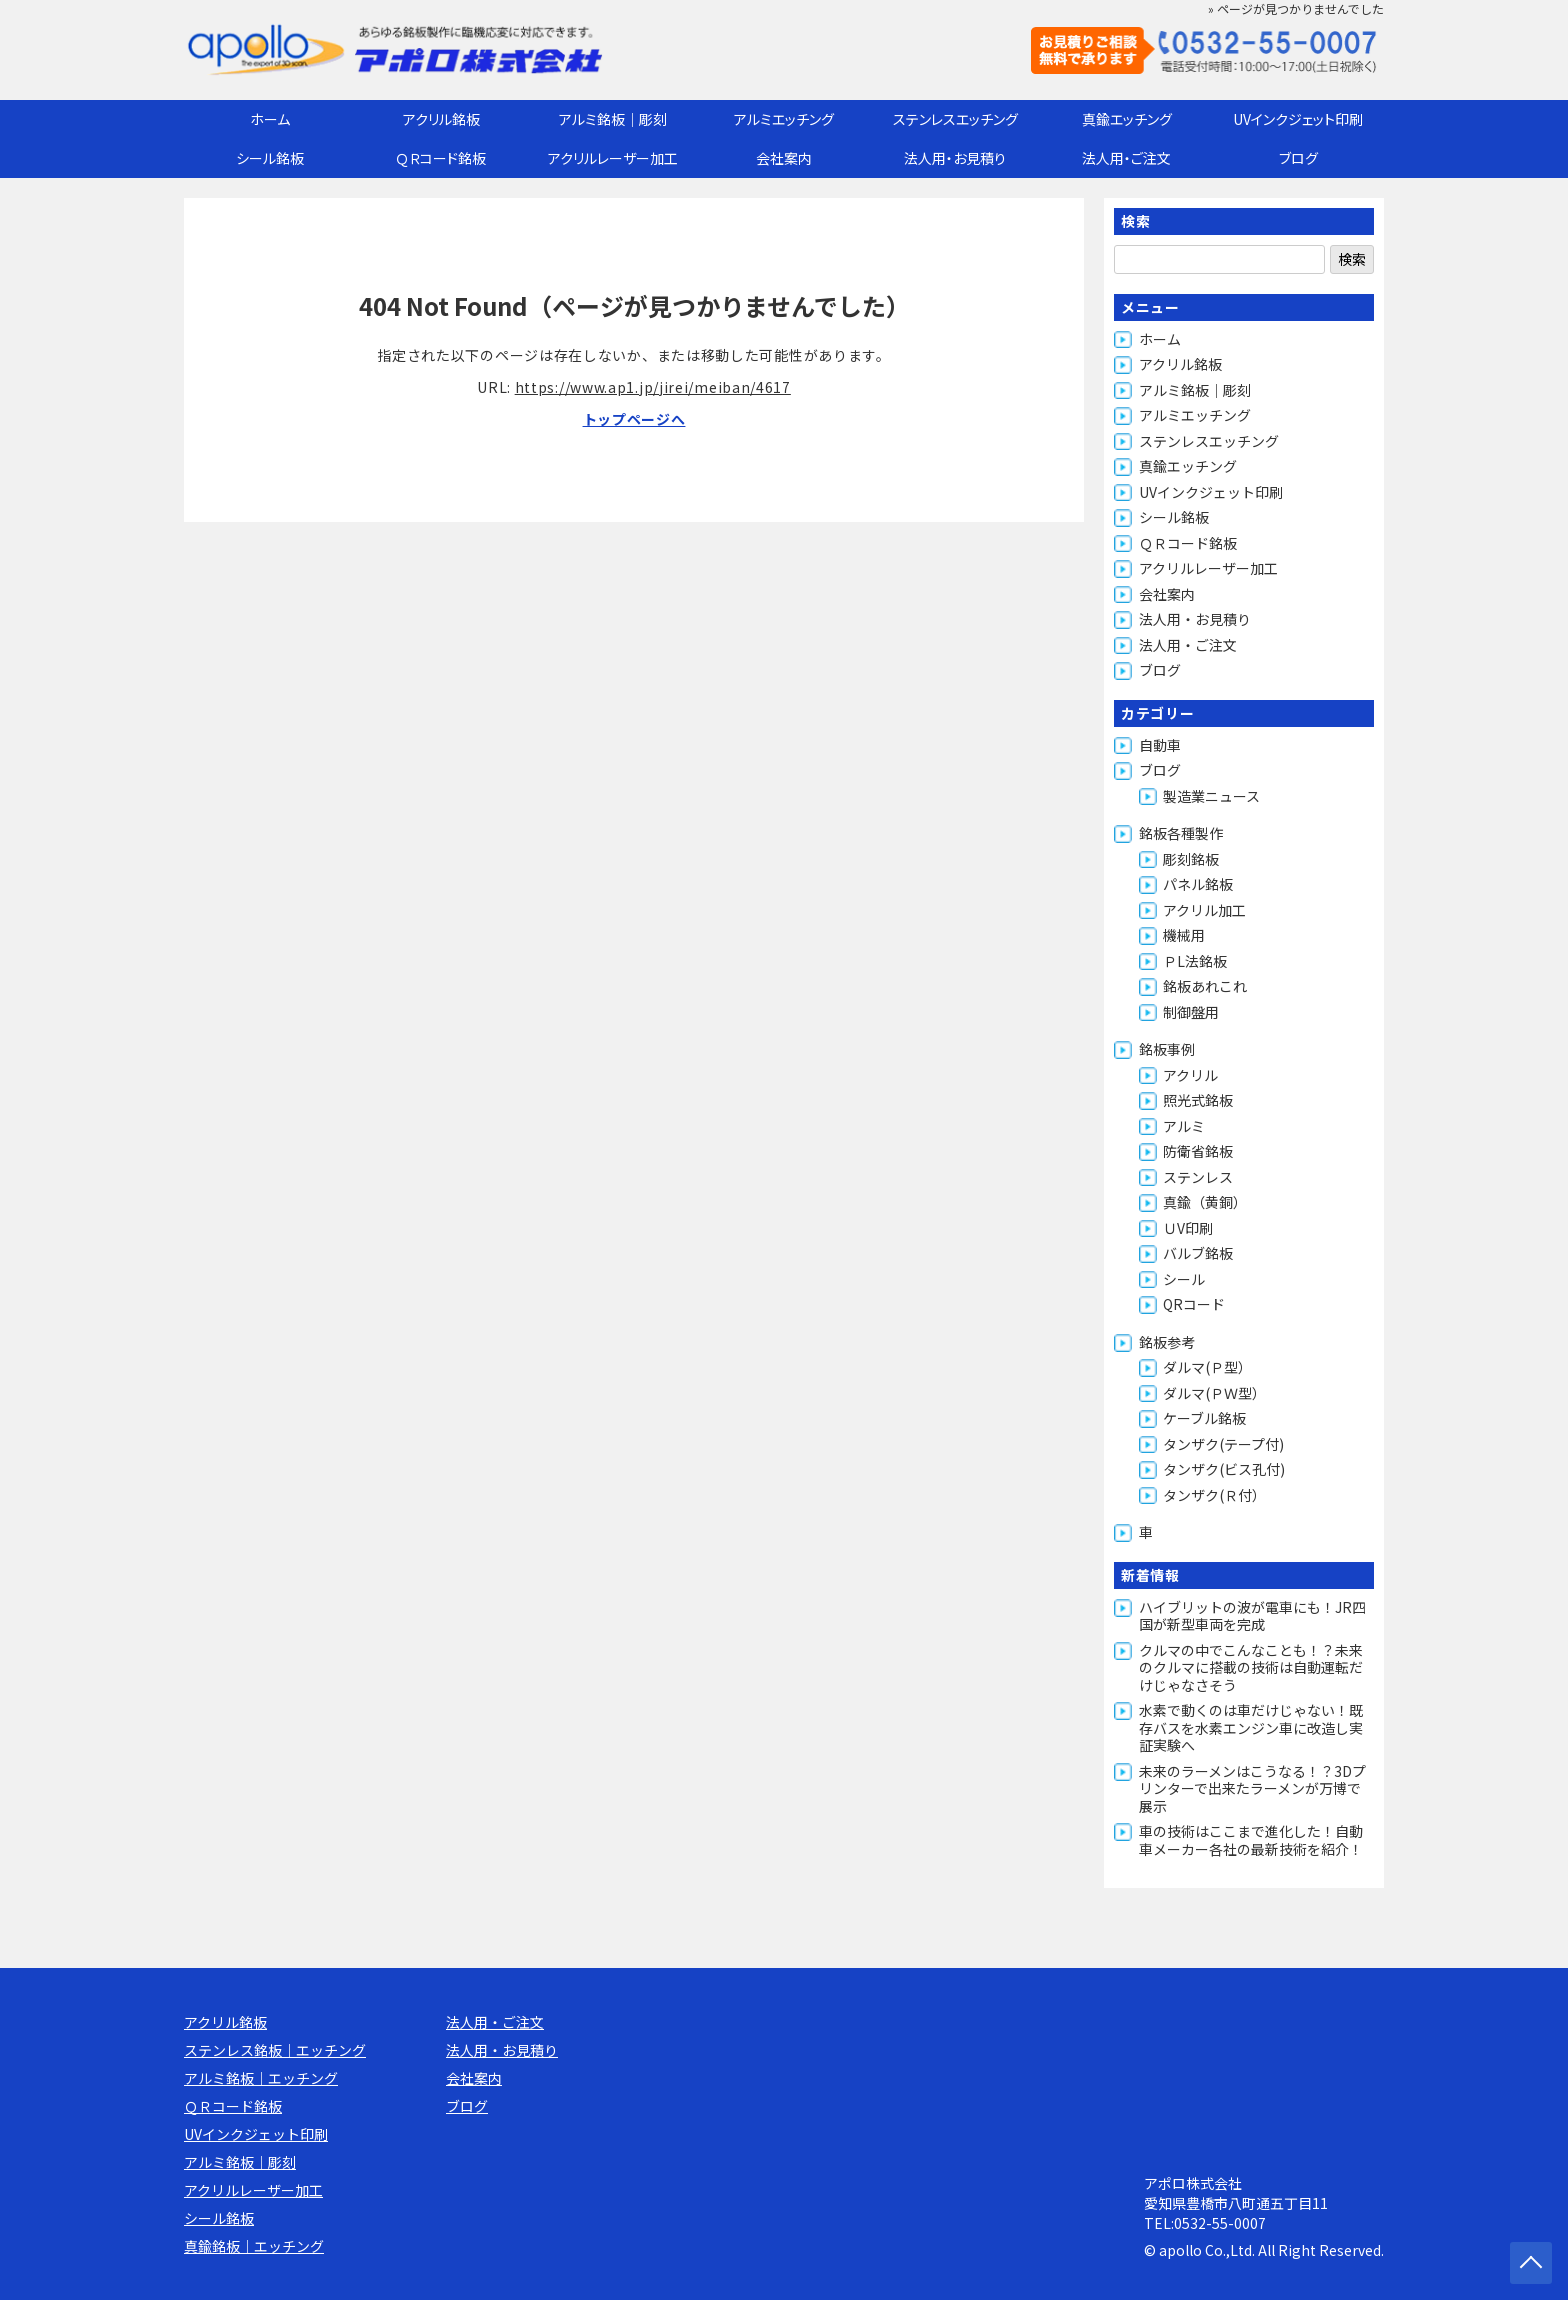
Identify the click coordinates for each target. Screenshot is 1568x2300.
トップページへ (634, 419)
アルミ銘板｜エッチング (261, 2078)
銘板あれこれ (1205, 986)
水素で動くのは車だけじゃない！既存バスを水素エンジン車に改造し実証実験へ (1251, 1727)
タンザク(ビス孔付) (1224, 1469)
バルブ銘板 (1198, 1253)
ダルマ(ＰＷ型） (1214, 1393)
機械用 (1184, 935)
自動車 (1160, 745)
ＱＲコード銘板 (441, 158)
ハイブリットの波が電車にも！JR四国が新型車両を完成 (1252, 1616)
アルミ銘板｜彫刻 (613, 119)
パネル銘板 (1198, 884)
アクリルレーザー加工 (613, 158)
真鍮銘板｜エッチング (254, 2246)
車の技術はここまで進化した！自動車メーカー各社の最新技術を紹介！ (1251, 1840)
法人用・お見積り (955, 158)
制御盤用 (1191, 1012)
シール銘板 (270, 158)
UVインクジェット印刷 (1298, 119)
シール (1184, 1279)
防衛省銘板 (1198, 1151)
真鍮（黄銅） (1205, 1202)
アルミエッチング (784, 119)
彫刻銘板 (1191, 859)
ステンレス (1198, 1177)
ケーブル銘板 (1204, 1418)
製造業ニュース (1211, 796)
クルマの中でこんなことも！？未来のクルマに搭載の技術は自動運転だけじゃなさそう (1251, 1667)
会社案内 (784, 158)
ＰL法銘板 (1195, 961)
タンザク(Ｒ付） (1214, 1495)
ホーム (270, 119)
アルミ (1184, 1126)
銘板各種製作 (1181, 833)
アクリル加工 (1204, 910)
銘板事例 (1167, 1049)
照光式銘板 (1198, 1100)
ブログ (1298, 158)
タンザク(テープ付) (1223, 1444)
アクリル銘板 (441, 119)
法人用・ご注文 (1126, 158)
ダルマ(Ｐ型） (1207, 1367)
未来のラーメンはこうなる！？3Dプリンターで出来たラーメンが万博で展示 (1252, 1788)
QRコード (1194, 1304)
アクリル (1190, 1075)
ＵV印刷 (1188, 1228)
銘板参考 (1167, 1342)
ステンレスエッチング (955, 119)
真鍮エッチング (1127, 119)
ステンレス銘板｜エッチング (275, 2050)
